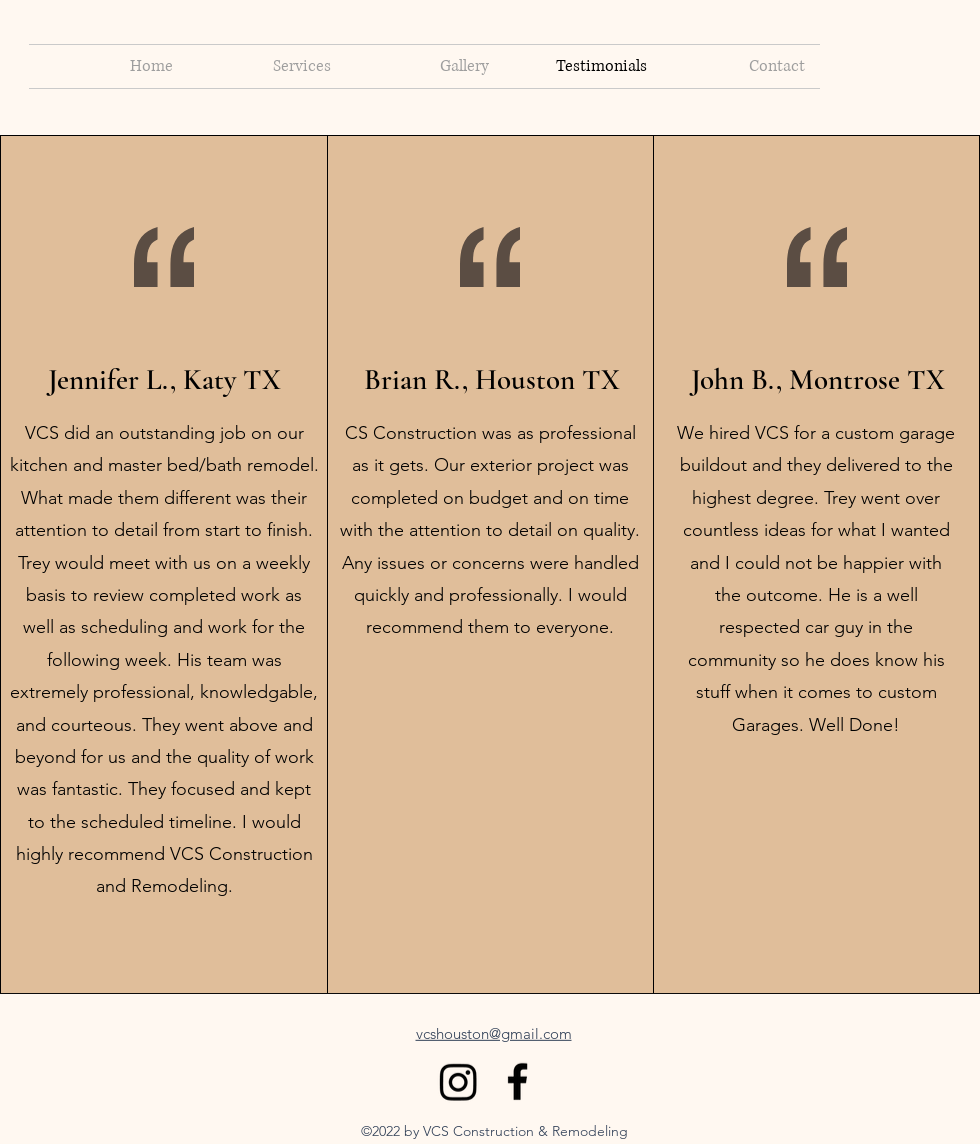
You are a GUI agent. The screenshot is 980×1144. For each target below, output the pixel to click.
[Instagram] (458, 1081)
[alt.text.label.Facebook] (517, 1081)
